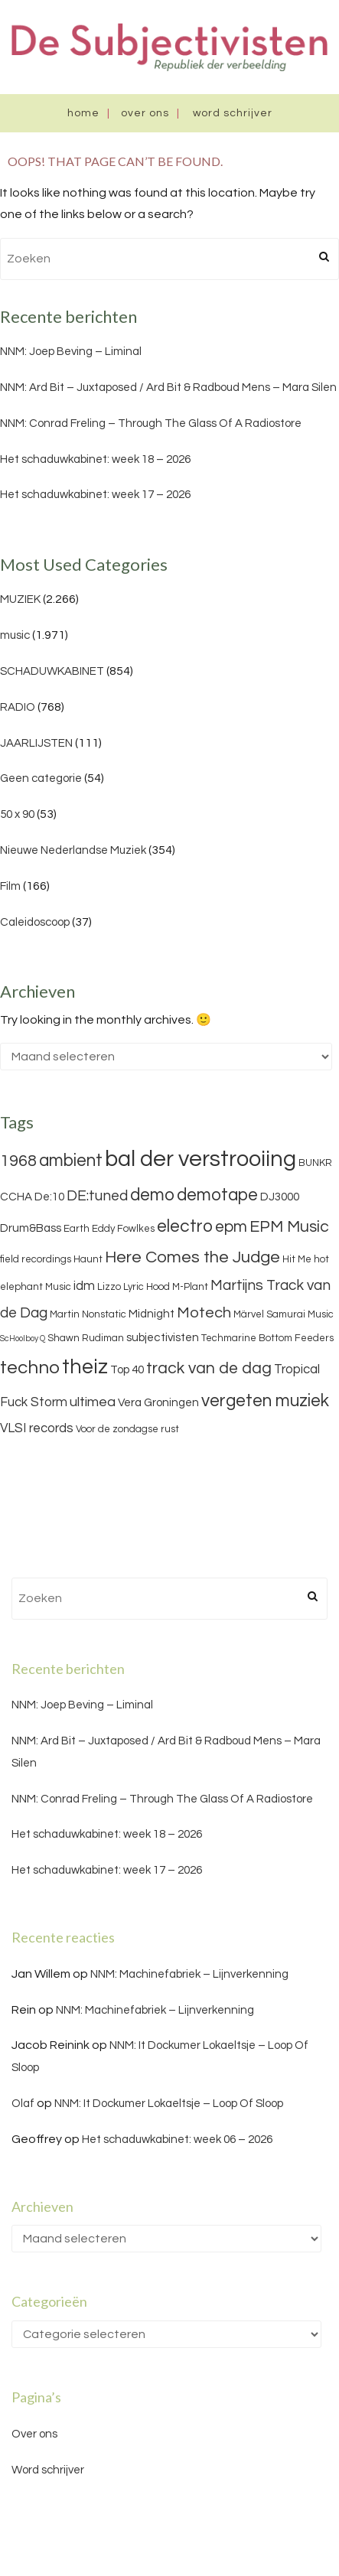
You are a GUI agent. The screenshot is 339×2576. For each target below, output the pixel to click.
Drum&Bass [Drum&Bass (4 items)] (30, 1228)
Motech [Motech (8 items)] (204, 1313)
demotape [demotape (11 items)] (217, 1195)
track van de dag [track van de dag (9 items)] (209, 1368)
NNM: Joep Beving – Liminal (71, 351)
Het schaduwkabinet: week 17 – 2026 (95, 494)
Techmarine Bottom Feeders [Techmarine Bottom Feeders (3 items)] (267, 1338)
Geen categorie (41, 778)
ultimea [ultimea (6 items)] (93, 1402)
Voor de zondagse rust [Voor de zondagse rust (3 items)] (127, 1429)
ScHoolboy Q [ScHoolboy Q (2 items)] (22, 1338)
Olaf (22, 2103)
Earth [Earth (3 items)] (77, 1228)
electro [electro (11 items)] (185, 1226)
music (15, 635)
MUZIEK (20, 599)
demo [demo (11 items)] (152, 1195)
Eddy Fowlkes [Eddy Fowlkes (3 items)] (123, 1228)
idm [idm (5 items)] (84, 1286)
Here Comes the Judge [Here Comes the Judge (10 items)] (192, 1257)
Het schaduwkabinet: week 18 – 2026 (95, 459)
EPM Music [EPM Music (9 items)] (289, 1227)
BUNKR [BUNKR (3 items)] (315, 1163)
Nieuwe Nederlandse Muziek (73, 850)
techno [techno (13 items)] (30, 1367)
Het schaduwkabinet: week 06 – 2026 (177, 2139)
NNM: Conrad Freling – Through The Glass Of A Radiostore (151, 423)
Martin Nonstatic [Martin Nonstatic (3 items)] (88, 1314)
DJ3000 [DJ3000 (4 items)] (279, 1197)
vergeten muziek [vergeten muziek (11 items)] (265, 1401)
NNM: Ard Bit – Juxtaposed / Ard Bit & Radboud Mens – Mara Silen (168, 387)
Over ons (145, 113)
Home (83, 113)
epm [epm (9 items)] (231, 1227)
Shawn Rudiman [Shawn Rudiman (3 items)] (85, 1338)
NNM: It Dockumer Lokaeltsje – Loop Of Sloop (168, 2103)
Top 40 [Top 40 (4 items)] (127, 1370)
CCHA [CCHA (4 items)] (16, 1197)
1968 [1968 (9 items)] (18, 1161)
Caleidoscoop (35, 922)
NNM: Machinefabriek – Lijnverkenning (189, 1974)
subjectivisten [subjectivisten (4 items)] (162, 1337)
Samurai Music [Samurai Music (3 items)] (300, 1314)
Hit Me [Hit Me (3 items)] (296, 1259)
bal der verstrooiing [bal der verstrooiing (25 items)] (200, 1159)
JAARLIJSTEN (36, 743)
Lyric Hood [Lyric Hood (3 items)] (146, 1286)
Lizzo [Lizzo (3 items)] (109, 1286)
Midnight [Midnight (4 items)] (151, 1314)
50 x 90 (17, 814)
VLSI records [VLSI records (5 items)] (36, 1428)
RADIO (17, 707)
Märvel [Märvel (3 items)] (248, 1314)
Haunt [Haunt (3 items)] (88, 1259)
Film (10, 886)
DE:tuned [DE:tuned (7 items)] (97, 1195)
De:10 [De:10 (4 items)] (49, 1197)
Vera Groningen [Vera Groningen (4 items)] (158, 1402)
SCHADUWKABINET (52, 671)
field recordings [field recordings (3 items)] (35, 1259)
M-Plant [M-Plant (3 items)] (190, 1286)
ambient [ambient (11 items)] (71, 1160)
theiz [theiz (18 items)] (85, 1367)
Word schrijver (232, 113)
